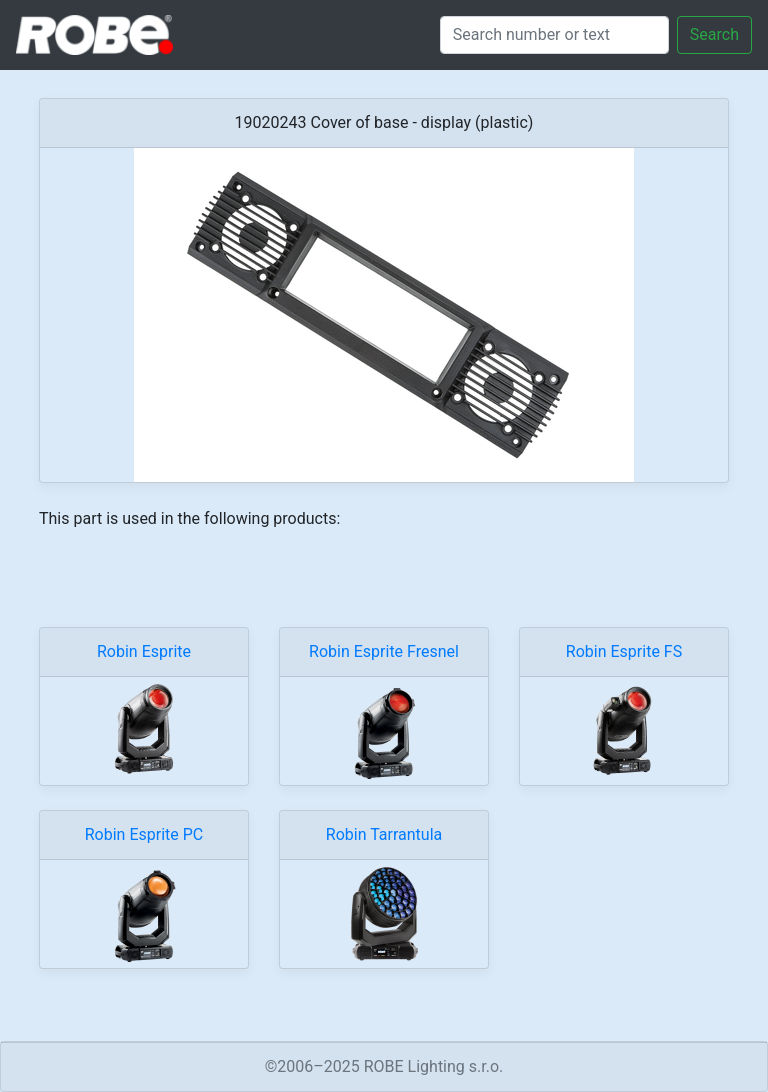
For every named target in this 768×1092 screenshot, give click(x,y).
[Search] (554, 35)
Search (714, 34)
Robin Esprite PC (144, 834)
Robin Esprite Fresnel (384, 651)
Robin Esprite (144, 651)
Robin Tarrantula (384, 834)
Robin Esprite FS (624, 651)
